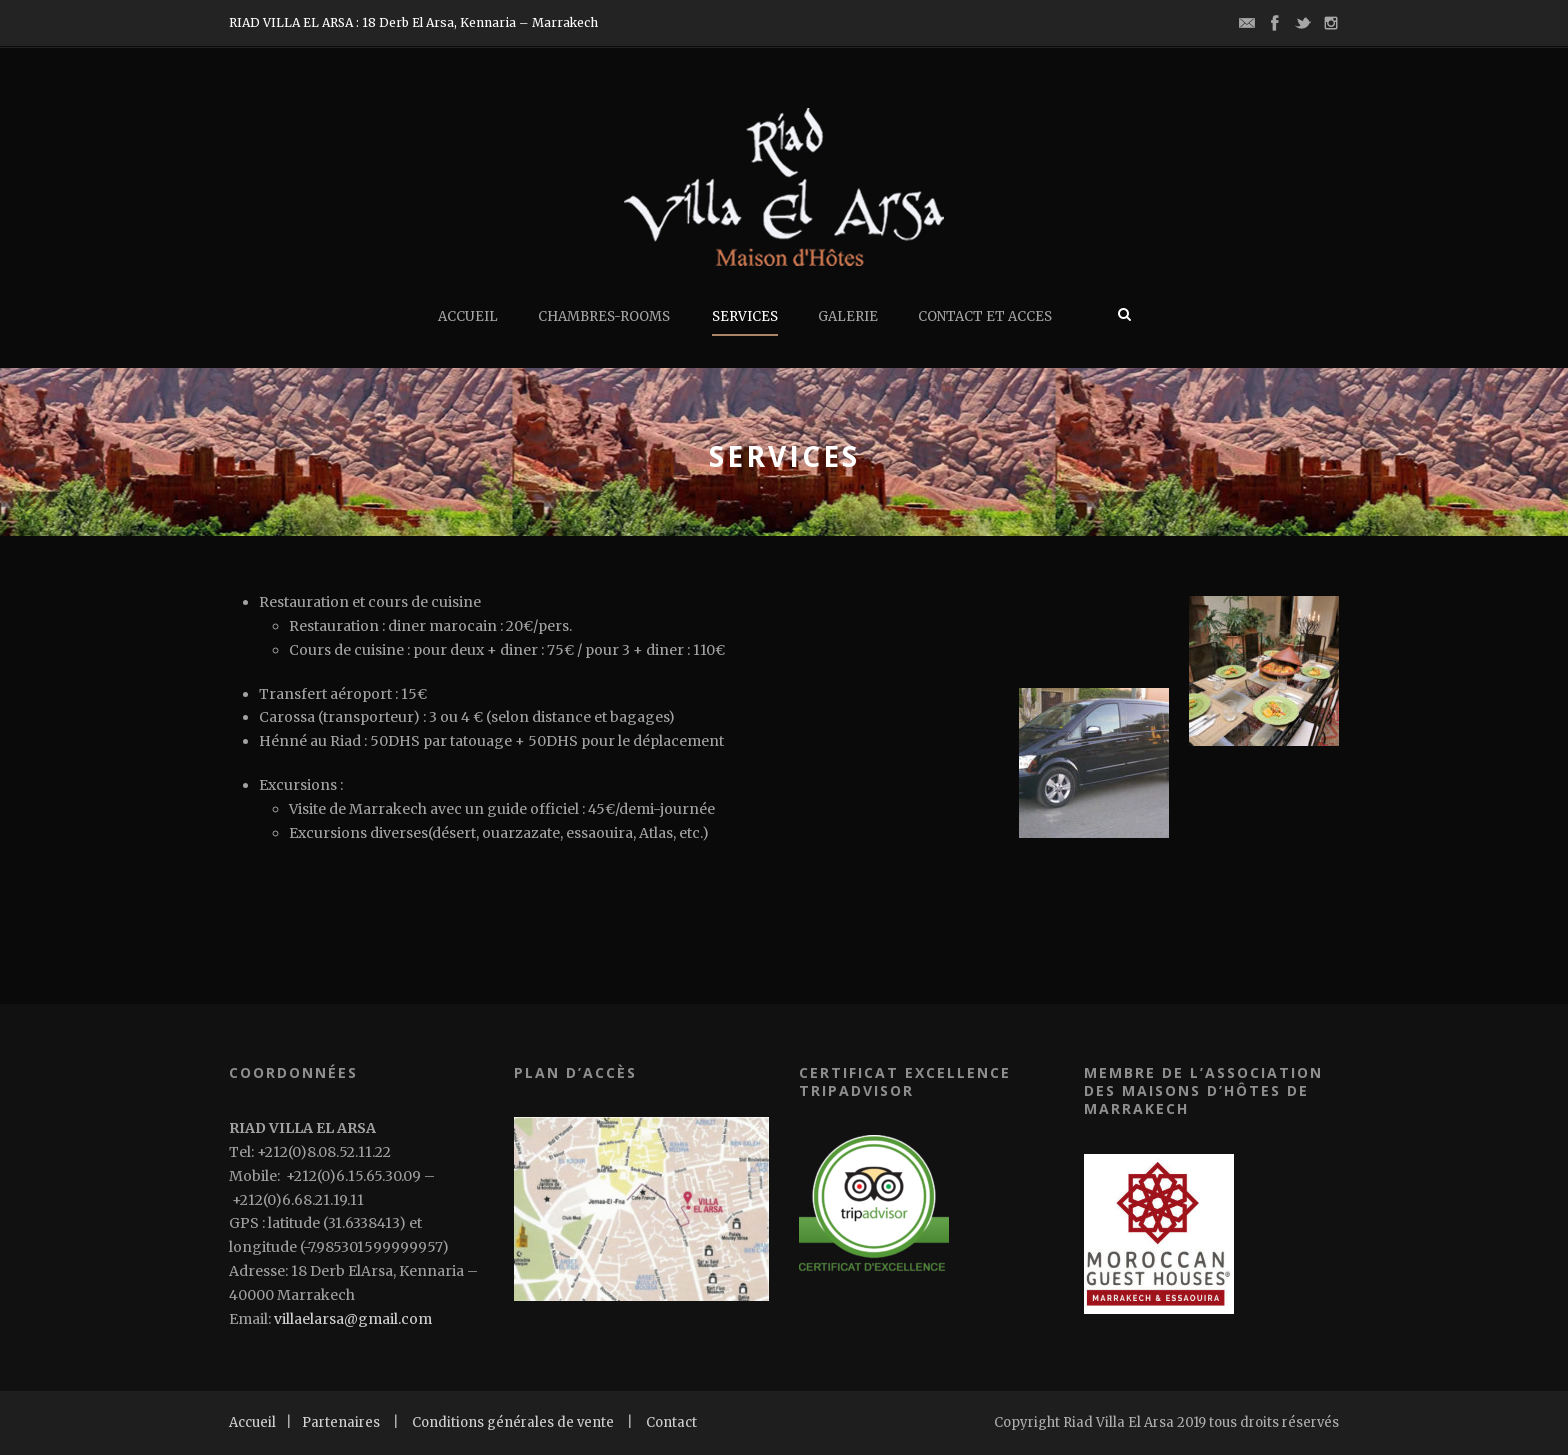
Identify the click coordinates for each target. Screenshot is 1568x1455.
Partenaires (341, 1422)
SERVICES (745, 316)
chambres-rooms (604, 316)
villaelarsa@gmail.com (354, 1319)
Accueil (252, 1422)
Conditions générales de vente (513, 1422)
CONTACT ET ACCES (985, 316)
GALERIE (848, 316)
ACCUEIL (468, 316)
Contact (671, 1422)
